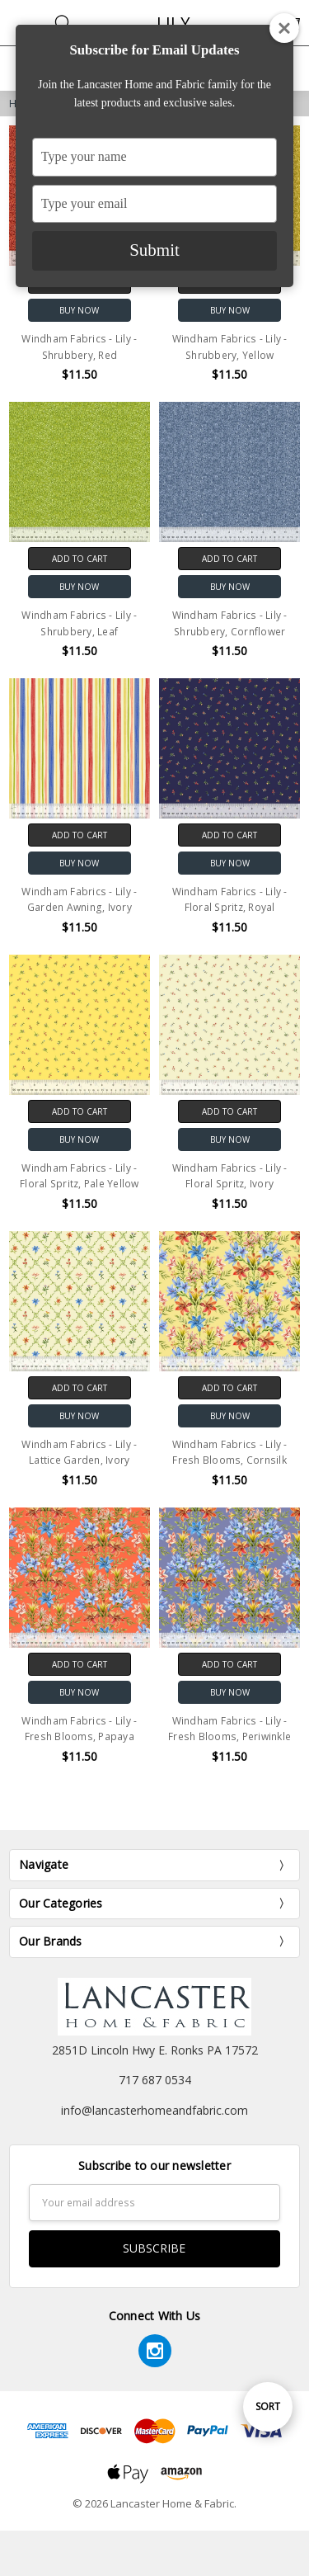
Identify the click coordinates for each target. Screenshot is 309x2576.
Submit (154, 250)
